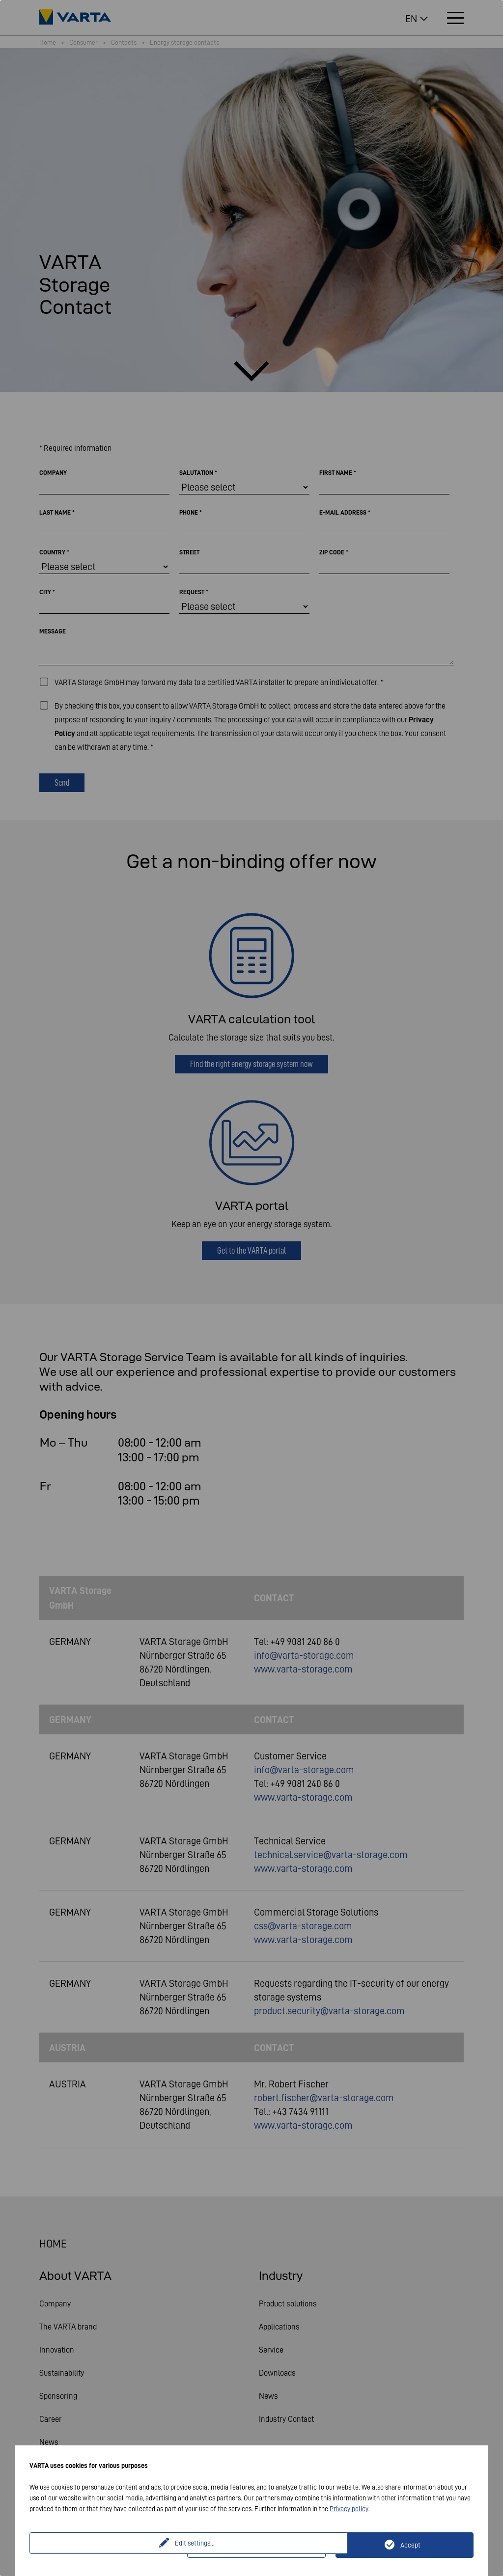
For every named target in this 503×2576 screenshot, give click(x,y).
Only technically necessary (262, 2545)
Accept (410, 2545)
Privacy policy (349, 2509)
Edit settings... (110, 2545)
